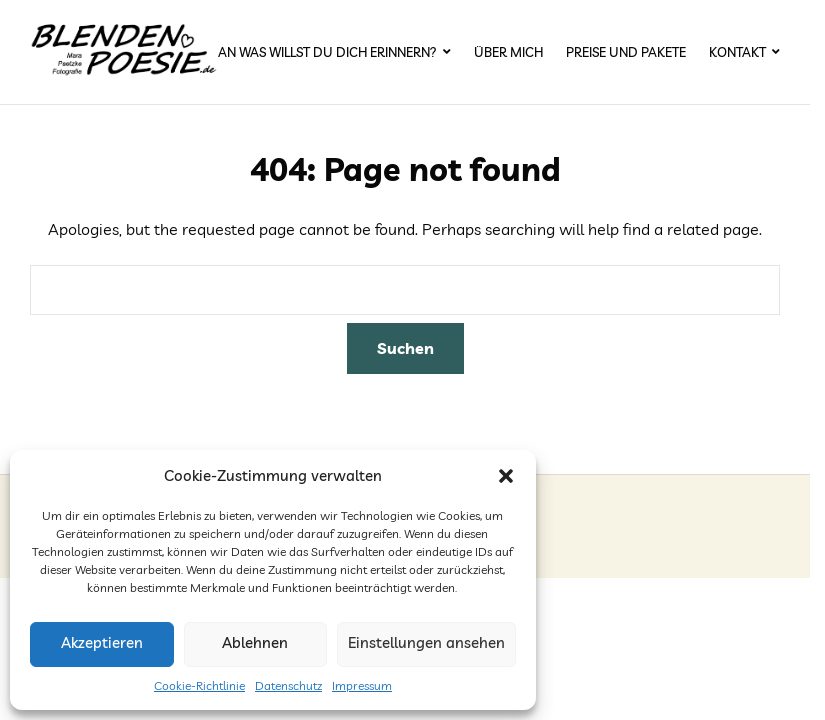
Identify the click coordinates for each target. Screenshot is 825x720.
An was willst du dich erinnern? (327, 52)
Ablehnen (255, 642)
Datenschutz (288, 685)
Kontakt (737, 52)
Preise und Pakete (626, 52)
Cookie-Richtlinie (199, 685)
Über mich (508, 52)
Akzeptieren (102, 642)
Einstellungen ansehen (426, 642)
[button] (506, 476)
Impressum (362, 685)
